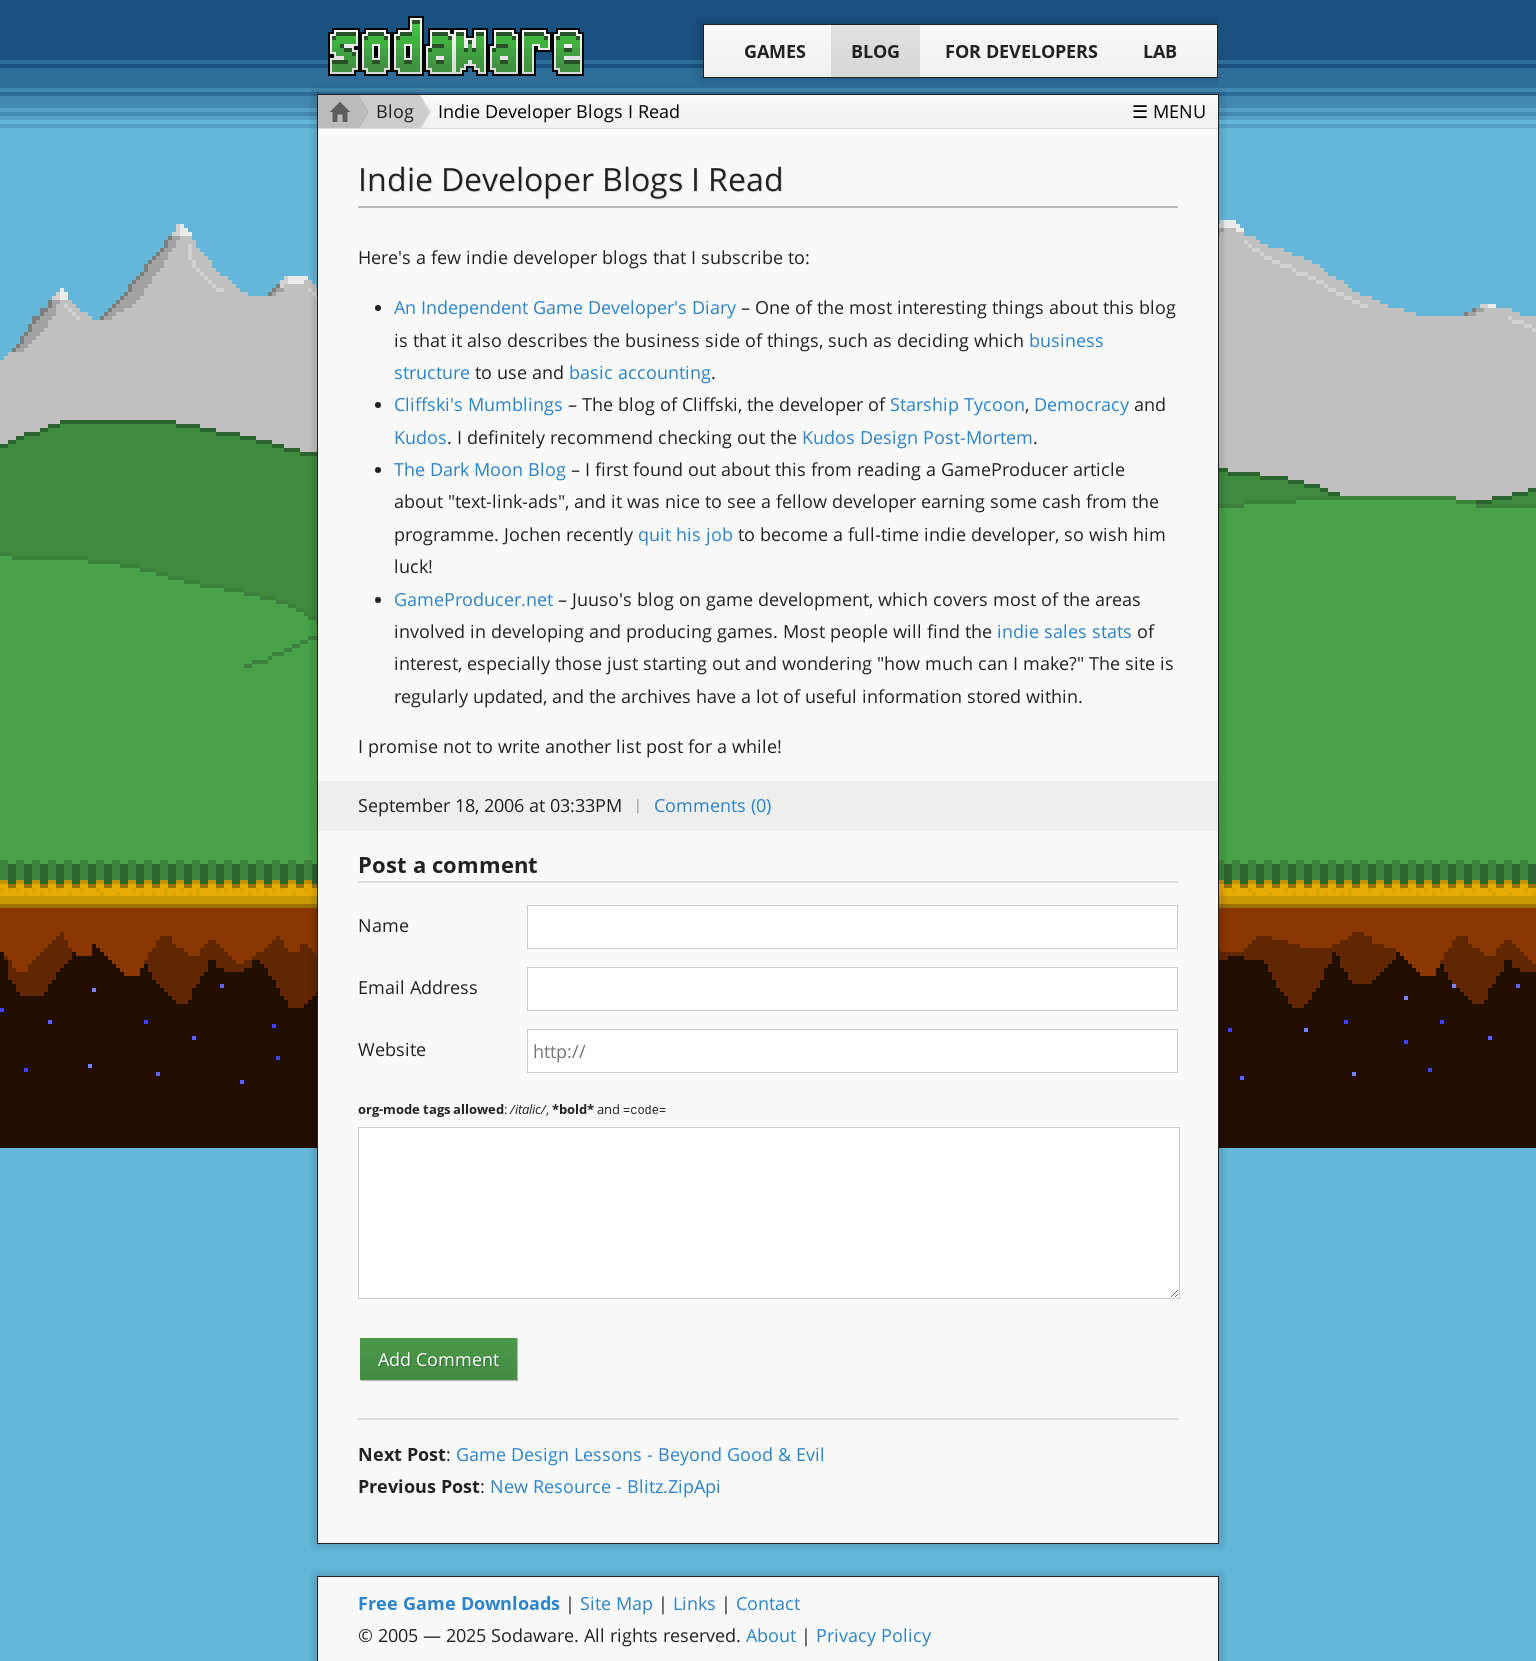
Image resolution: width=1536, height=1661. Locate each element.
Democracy (1081, 404)
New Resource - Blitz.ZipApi (605, 1485)
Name (383, 925)
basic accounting (640, 372)
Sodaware (456, 46)
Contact (768, 1602)
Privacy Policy (873, 1634)
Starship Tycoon (957, 404)
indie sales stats (1064, 631)
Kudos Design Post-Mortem (917, 437)
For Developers (1021, 51)
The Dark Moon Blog (480, 469)
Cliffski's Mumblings (478, 404)
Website (392, 1049)
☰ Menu (1169, 111)
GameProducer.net (473, 599)
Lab (1160, 51)
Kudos (420, 437)
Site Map (616, 1602)
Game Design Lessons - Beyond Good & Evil (640, 1453)
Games (775, 51)
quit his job (685, 534)
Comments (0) (712, 805)
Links (694, 1602)
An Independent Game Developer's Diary (565, 307)
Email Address (418, 987)
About (771, 1634)
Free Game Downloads (459, 1602)
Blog (875, 51)
